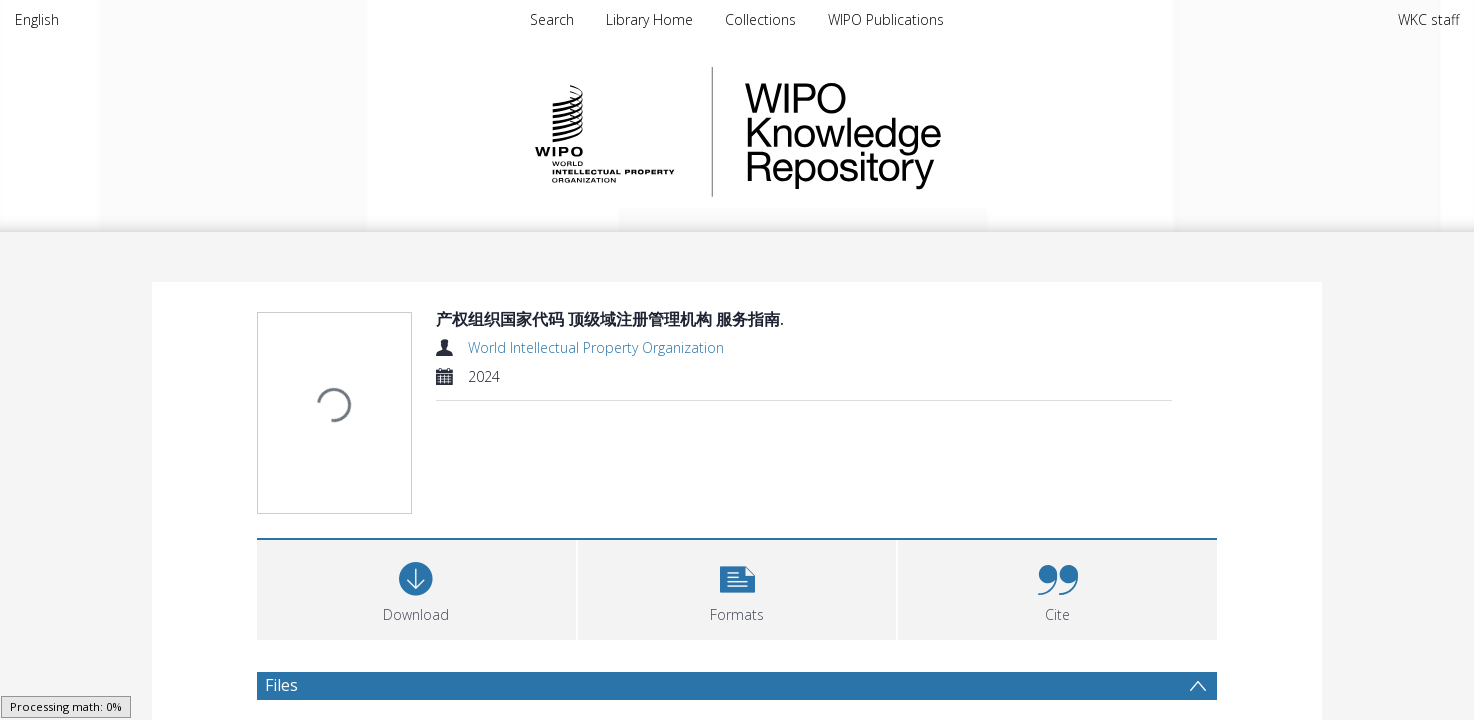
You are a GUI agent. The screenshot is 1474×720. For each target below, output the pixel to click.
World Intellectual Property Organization (596, 347)
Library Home (649, 19)
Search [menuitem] (552, 19)
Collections (760, 19)
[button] (737, 484)
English (37, 19)
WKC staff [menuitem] (1428, 19)
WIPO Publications (886, 19)
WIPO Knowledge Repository (925, 132)
